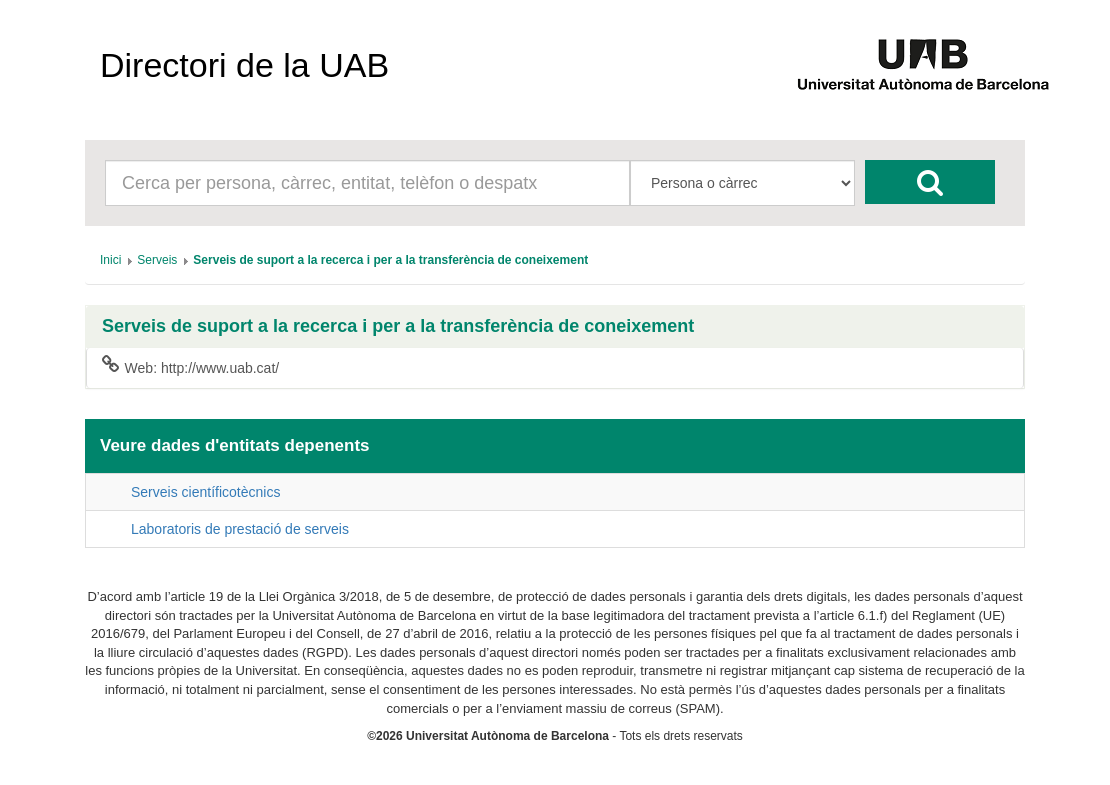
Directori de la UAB (244, 65)
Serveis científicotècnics (205, 492)
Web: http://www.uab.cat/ (190, 367)
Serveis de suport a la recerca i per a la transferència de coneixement (398, 326)
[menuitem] (110, 260)
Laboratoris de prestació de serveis (240, 529)
